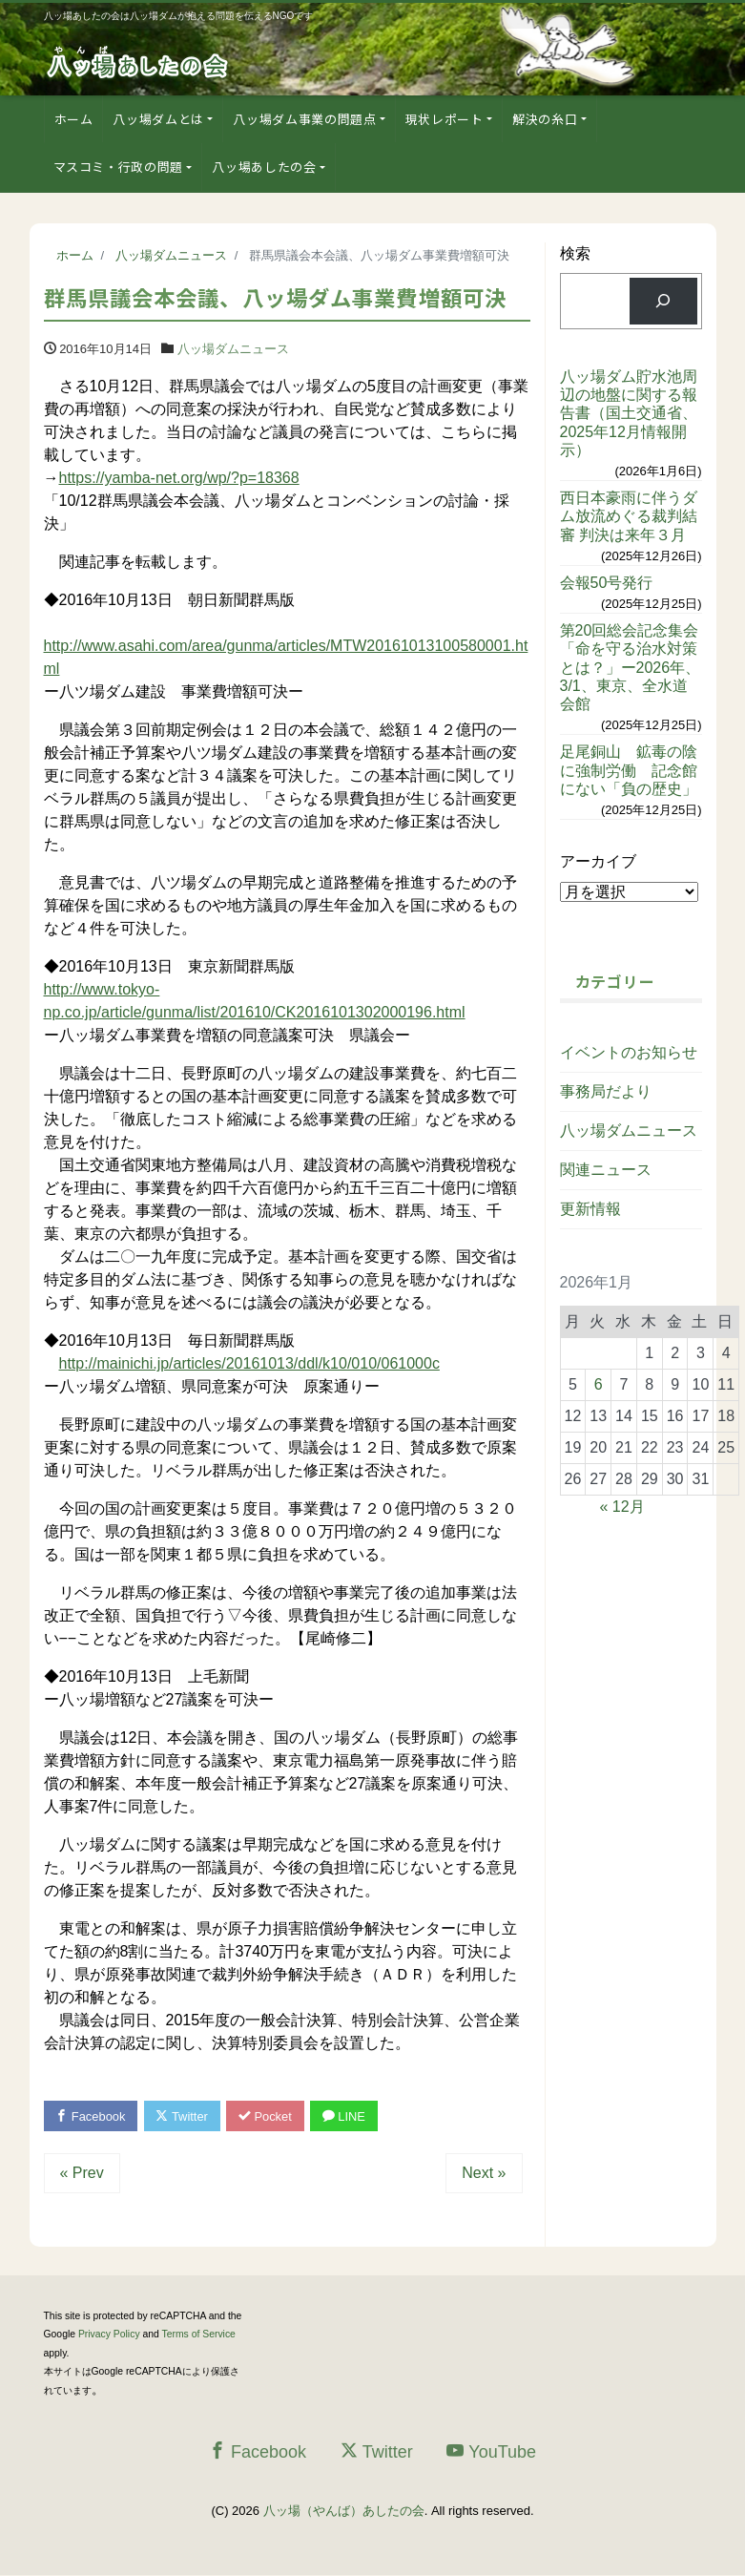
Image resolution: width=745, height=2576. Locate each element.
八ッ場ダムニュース (233, 349)
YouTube (491, 2452)
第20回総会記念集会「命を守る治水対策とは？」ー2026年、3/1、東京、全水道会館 (630, 667)
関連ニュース (606, 1170)
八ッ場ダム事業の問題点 (304, 119)
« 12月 (622, 1506)
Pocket (267, 2116)
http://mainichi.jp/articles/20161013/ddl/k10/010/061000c (249, 1363)
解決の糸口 (544, 119)
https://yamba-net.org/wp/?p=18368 (179, 478)
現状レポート (444, 119)
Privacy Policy (109, 2335)
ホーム (73, 119)
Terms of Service (199, 2335)
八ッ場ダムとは (158, 119)
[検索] (663, 301)
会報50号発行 (606, 583)
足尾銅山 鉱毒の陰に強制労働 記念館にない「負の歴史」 (628, 769)
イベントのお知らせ (628, 1052)
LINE (347, 2116)
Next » (484, 2173)
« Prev (82, 2173)
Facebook (91, 2116)
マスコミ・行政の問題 (118, 166)
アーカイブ (598, 861)
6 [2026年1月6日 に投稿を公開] (598, 1384)
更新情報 (590, 1209)
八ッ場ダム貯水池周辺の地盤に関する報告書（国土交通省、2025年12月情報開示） (628, 413)
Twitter (183, 2116)
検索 (575, 253)
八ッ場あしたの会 (264, 166)
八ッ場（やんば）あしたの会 (343, 2510)
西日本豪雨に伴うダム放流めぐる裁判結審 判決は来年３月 (628, 516)
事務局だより (606, 1091)
